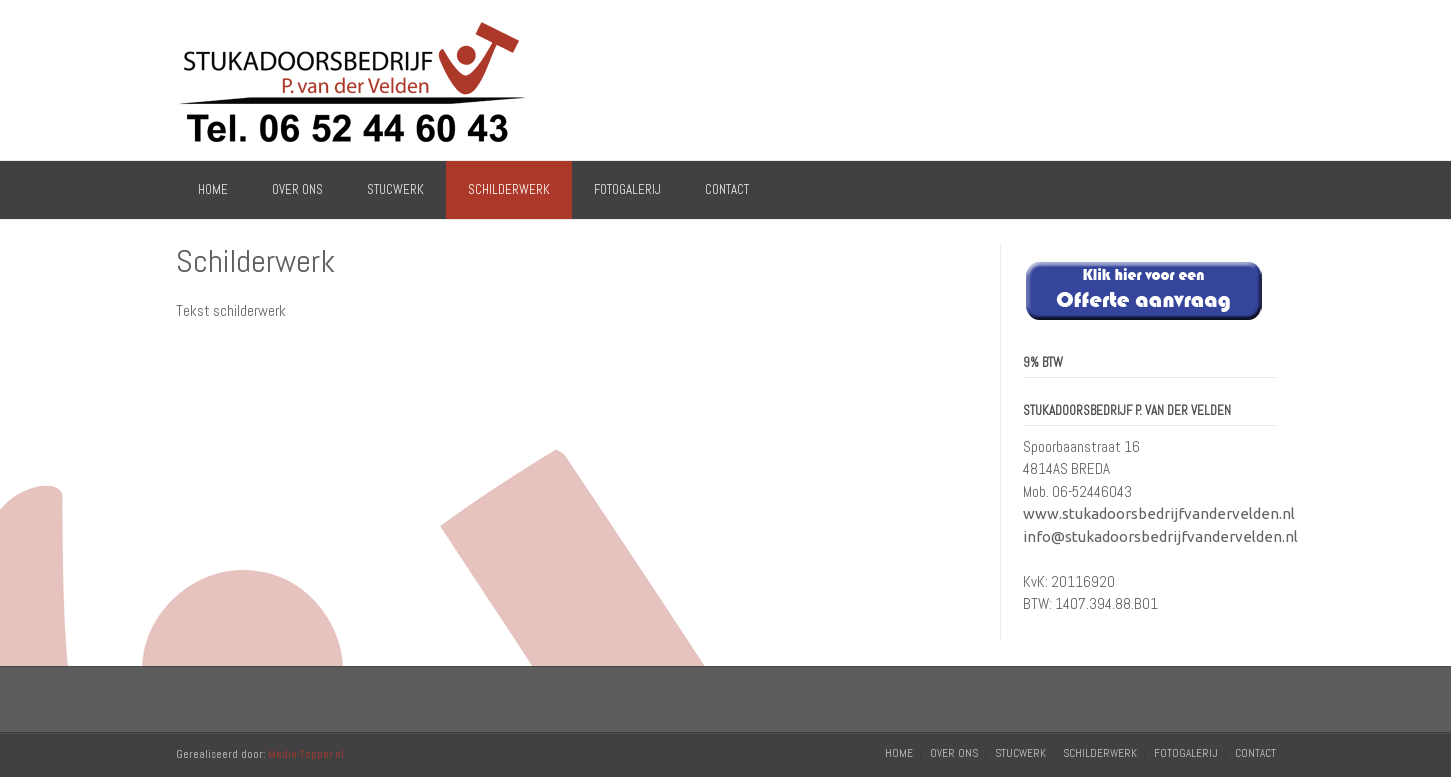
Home (213, 189)
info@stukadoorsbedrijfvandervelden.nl (1160, 536)
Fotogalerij (627, 189)
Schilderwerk (509, 189)
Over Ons (297, 189)
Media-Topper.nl (306, 754)
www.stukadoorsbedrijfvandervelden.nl (1159, 513)
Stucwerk (395, 189)
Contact (727, 189)
